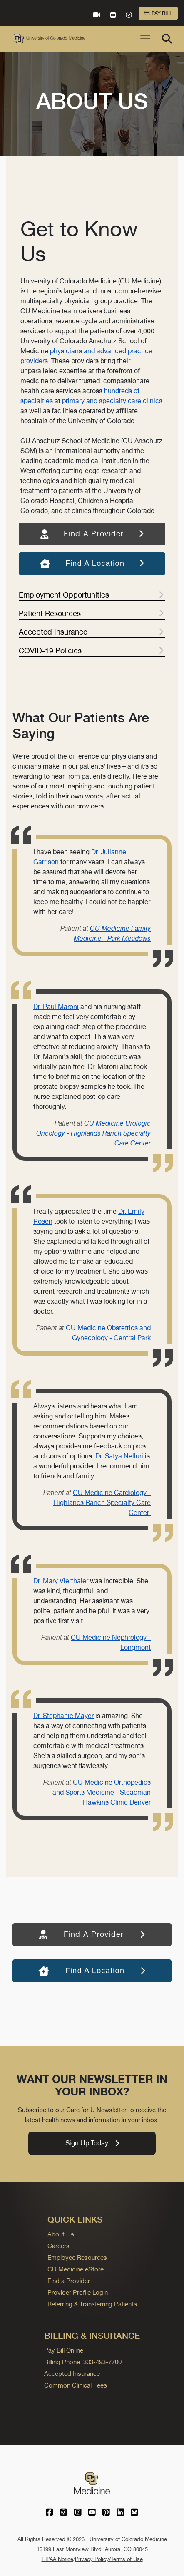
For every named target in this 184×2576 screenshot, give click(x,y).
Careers (58, 2245)
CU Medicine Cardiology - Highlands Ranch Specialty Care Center (102, 1503)
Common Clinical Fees (75, 2385)
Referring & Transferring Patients (92, 2304)
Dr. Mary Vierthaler (60, 1581)
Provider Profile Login (77, 2292)
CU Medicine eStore (75, 2269)
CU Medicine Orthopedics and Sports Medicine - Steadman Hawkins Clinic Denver (101, 1792)
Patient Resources (91, 613)
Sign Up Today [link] (92, 2143)
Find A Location (92, 563)
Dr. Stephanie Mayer (63, 1716)
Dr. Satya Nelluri (119, 1456)
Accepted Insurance (91, 631)
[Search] (167, 38)
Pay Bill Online (63, 2350)
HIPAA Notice (57, 2559)
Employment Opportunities (91, 594)
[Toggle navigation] (145, 39)
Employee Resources (77, 2257)
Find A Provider (92, 533)
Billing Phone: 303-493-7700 (83, 2361)
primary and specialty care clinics (112, 401)
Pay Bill (158, 13)
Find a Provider (68, 2280)
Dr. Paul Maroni (56, 1007)
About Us (60, 2234)
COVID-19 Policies (91, 650)
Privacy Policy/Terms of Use (109, 2559)
